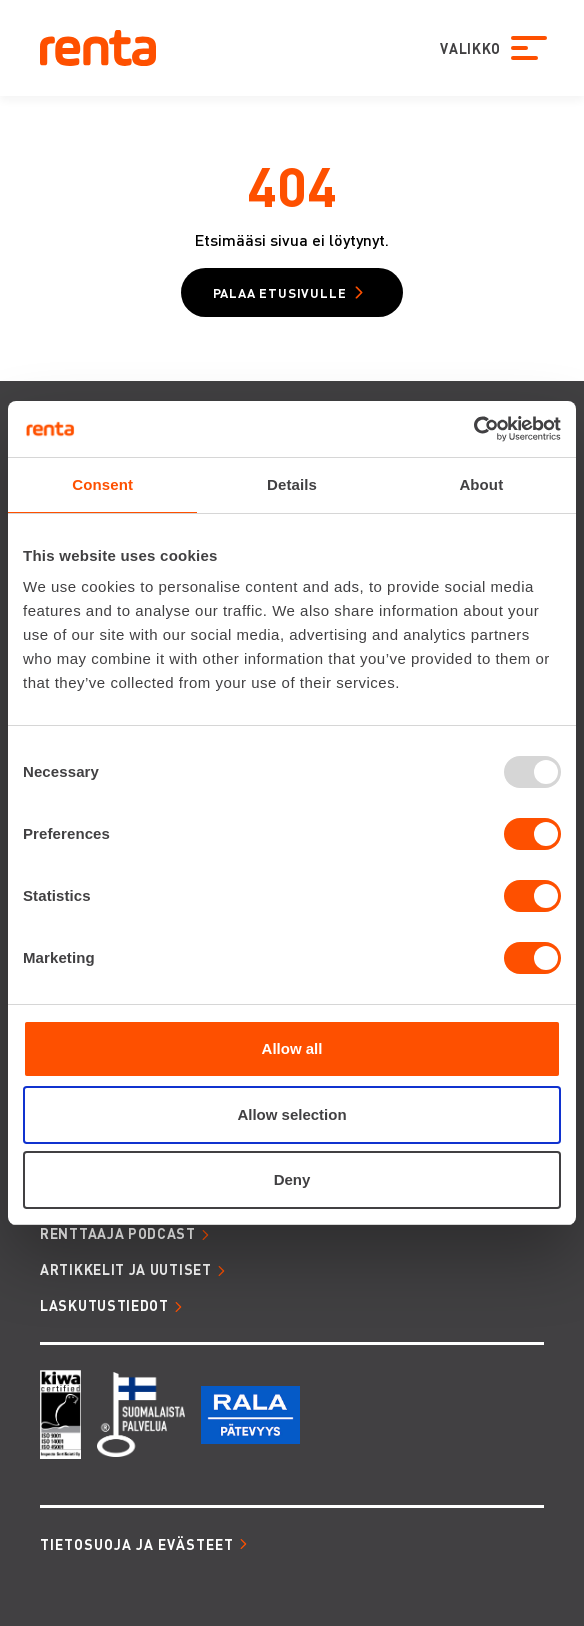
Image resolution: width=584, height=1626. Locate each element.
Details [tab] (292, 484)
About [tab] (481, 484)
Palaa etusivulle (280, 292)
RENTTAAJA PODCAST (118, 1233)
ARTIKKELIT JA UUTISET (126, 1269)
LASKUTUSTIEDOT (104, 1305)
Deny (292, 1179)
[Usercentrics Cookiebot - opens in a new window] (473, 429)
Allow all (292, 1048)
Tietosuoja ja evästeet (137, 1544)
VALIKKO (467, 48)
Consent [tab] (102, 484)
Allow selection (291, 1114)
